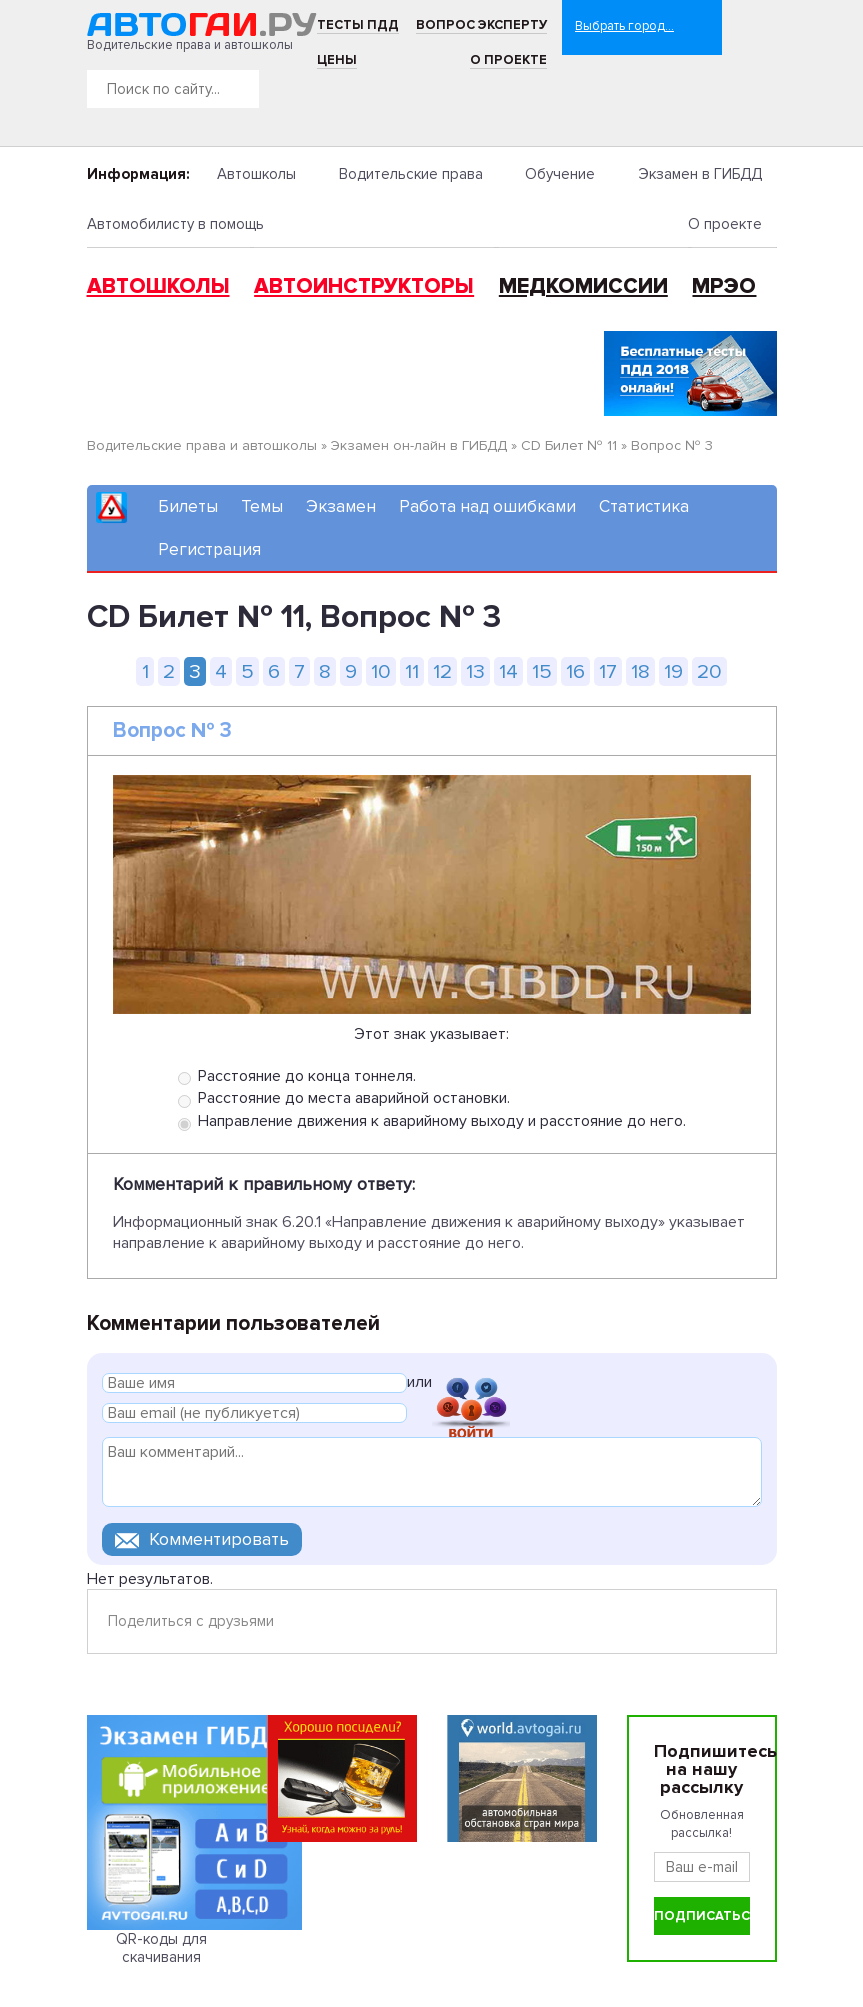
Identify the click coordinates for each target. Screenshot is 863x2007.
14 (508, 671)
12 (442, 671)
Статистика (644, 506)
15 (542, 671)
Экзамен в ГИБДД (700, 174)
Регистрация (209, 549)
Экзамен (341, 506)
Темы (262, 506)
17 (608, 671)
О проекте (508, 60)
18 (640, 671)
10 (381, 671)
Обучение (560, 174)
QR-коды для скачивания (161, 1948)
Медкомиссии (583, 286)
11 (412, 671)
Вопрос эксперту (481, 25)
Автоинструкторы (364, 286)
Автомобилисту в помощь (175, 224)
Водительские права (411, 174)
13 (475, 671)
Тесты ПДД (358, 25)
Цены (337, 60)
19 (673, 671)
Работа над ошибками (487, 506)
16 (575, 671)
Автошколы (256, 174)
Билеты (188, 506)
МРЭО (724, 286)
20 (709, 671)
